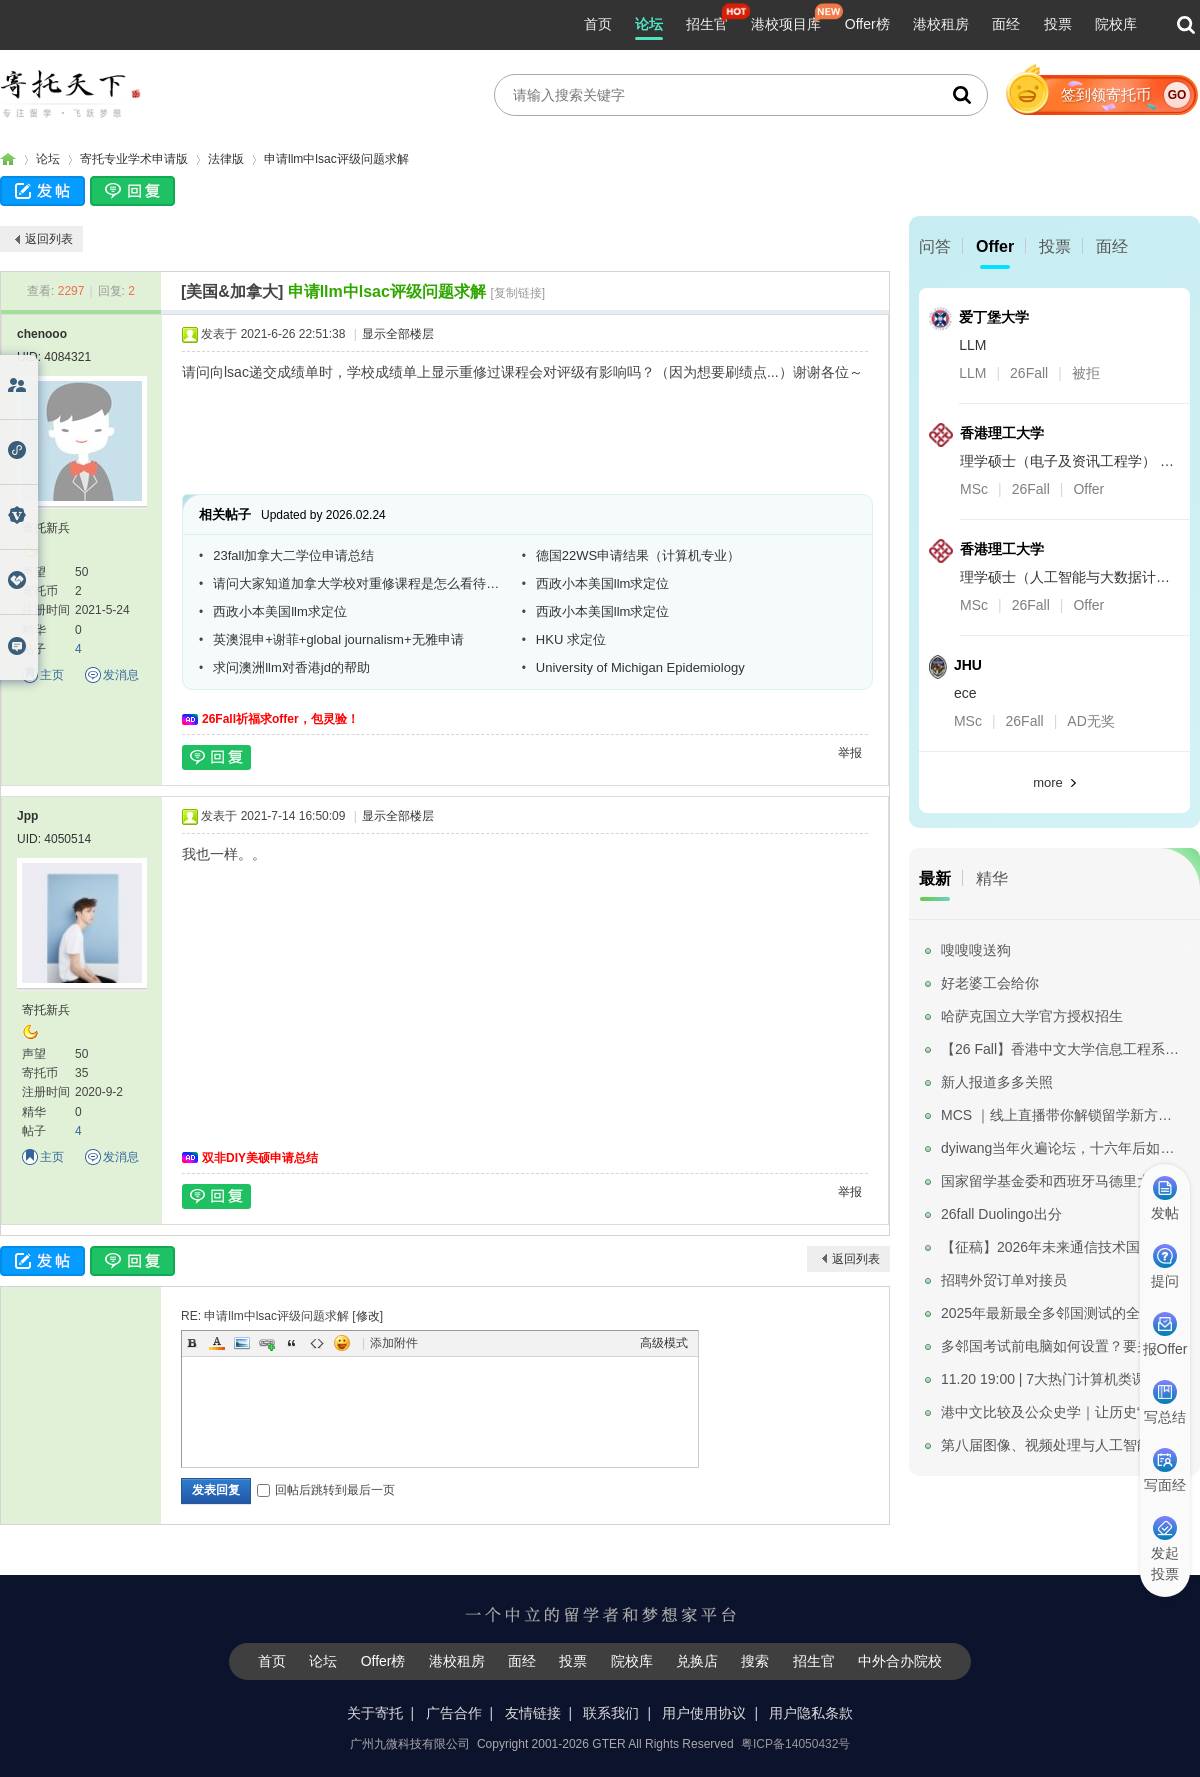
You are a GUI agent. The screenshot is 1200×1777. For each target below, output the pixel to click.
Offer (995, 246)
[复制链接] (517, 293)
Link (267, 1343)
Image (242, 1343)
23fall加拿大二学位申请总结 (293, 555)
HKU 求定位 (571, 639)
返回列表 (49, 239)
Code (317, 1343)
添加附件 (394, 1343)
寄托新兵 (46, 528)
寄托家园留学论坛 (8, 159)
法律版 (226, 159)
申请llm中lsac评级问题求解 (336, 159)
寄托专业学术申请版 (134, 159)
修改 (368, 1316)
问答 (935, 246)
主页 (52, 675)
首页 (598, 24)
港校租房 (941, 24)
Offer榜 (867, 24)
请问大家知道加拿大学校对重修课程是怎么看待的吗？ (360, 583)
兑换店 (697, 1661)
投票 (1058, 24)
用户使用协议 (704, 1713)
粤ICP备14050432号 (795, 1744)
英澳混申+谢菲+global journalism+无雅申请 (338, 639)
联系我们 (611, 1713)
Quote (292, 1343)
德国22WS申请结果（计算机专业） (638, 555)
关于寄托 (375, 1713)
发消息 (121, 675)
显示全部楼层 (398, 334)
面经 (1006, 24)
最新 (935, 878)
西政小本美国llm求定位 (603, 583)
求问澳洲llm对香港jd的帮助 (291, 667)
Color (217, 1343)
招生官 (707, 24)
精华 (992, 878)
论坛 (649, 24)
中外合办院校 (900, 1661)
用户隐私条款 (811, 1713)
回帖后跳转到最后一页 (326, 1490)
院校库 (1116, 24)
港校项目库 (786, 24)
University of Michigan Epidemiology (640, 667)
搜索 (755, 1661)
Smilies (342, 1343)
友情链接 (533, 1713)
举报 (850, 753)
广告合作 (454, 1713)
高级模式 (664, 1343)
